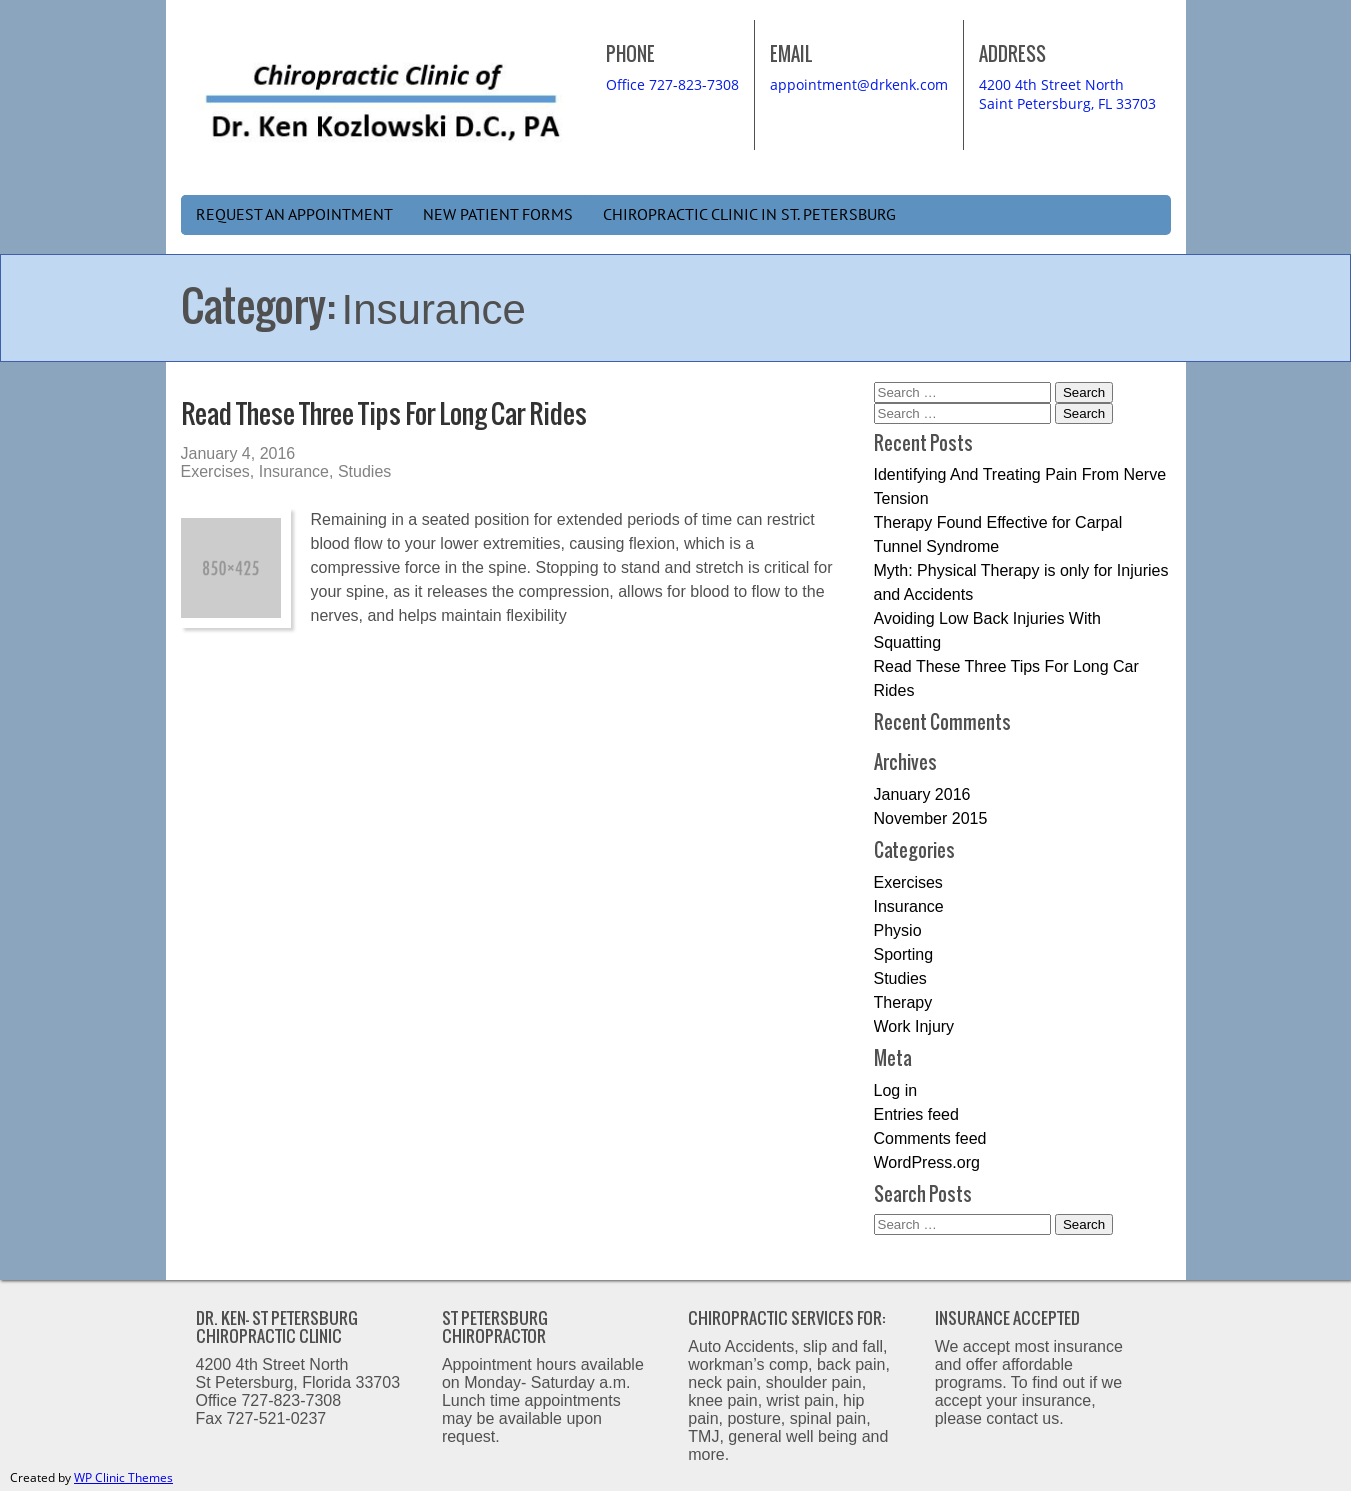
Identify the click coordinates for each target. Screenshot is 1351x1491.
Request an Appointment (294, 215)
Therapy (903, 1002)
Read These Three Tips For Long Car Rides (384, 413)
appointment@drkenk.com (859, 84)
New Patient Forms (498, 215)
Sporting (904, 954)
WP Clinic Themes (123, 1477)
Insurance (294, 471)
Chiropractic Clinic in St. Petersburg (749, 215)
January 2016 (922, 794)
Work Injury (914, 1026)
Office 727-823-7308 (672, 84)
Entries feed (916, 1114)
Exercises (215, 471)
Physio (898, 930)
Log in (896, 1090)
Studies (364, 471)
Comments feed (930, 1138)
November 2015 (931, 818)
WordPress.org (927, 1162)
